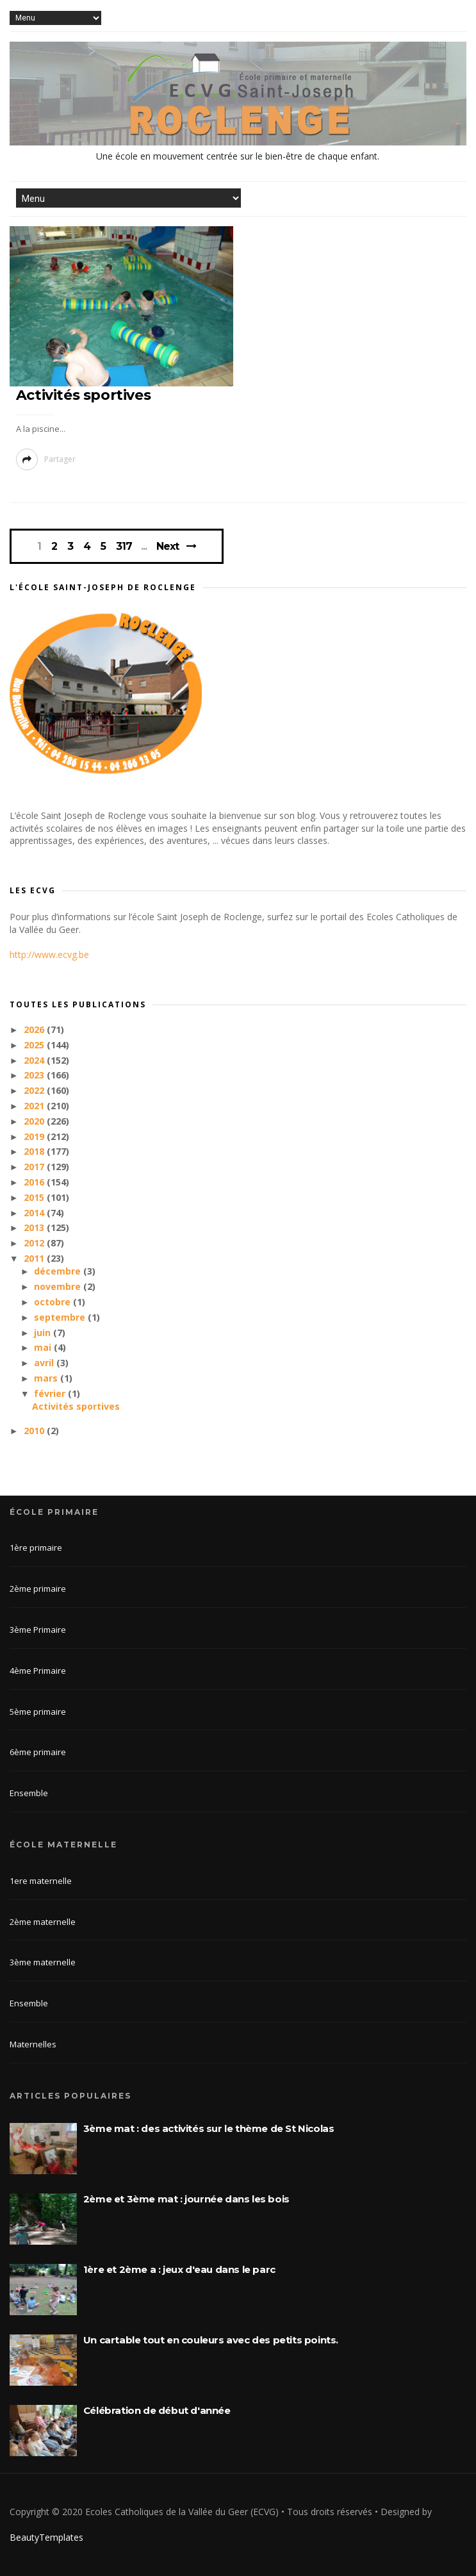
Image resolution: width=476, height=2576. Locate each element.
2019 (35, 1136)
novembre (58, 1286)
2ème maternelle (43, 1922)
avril (45, 1363)
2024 (35, 1060)
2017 (35, 1166)
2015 (35, 1197)
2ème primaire (38, 1588)
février (51, 1393)
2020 (35, 1121)
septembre (61, 1317)
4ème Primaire (38, 1670)
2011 (35, 1258)
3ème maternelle (43, 1962)
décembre (58, 1271)
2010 (35, 1430)
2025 (35, 1045)
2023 (35, 1075)
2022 (35, 1090)
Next (167, 546)
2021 (35, 1106)
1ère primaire (36, 1547)
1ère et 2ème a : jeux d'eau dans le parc (179, 2269)
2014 (35, 1213)
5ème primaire (38, 1711)
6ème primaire (38, 1752)
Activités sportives (83, 395)
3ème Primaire (38, 1629)
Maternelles (33, 2044)
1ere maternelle (41, 1881)
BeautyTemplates (46, 2537)
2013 (35, 1227)
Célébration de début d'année (157, 2410)
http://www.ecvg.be (49, 954)
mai (44, 1347)
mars (47, 1378)
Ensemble (29, 1793)
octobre (53, 1302)
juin (43, 1332)
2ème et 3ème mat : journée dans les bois (186, 2199)
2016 (35, 1182)
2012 (35, 1243)
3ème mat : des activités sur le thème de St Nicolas (208, 2128)
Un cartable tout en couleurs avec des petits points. (210, 2340)
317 (124, 546)
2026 (35, 1029)
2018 (35, 1151)
